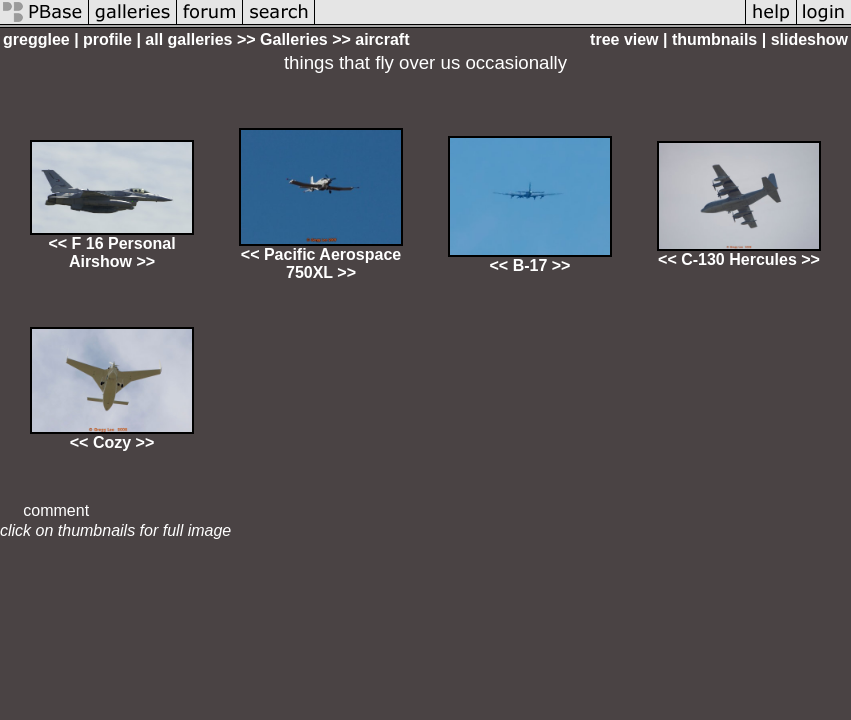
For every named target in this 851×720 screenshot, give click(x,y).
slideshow (809, 39)
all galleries (188, 39)
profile (107, 39)
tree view (624, 39)
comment (56, 510)
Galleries (294, 39)
